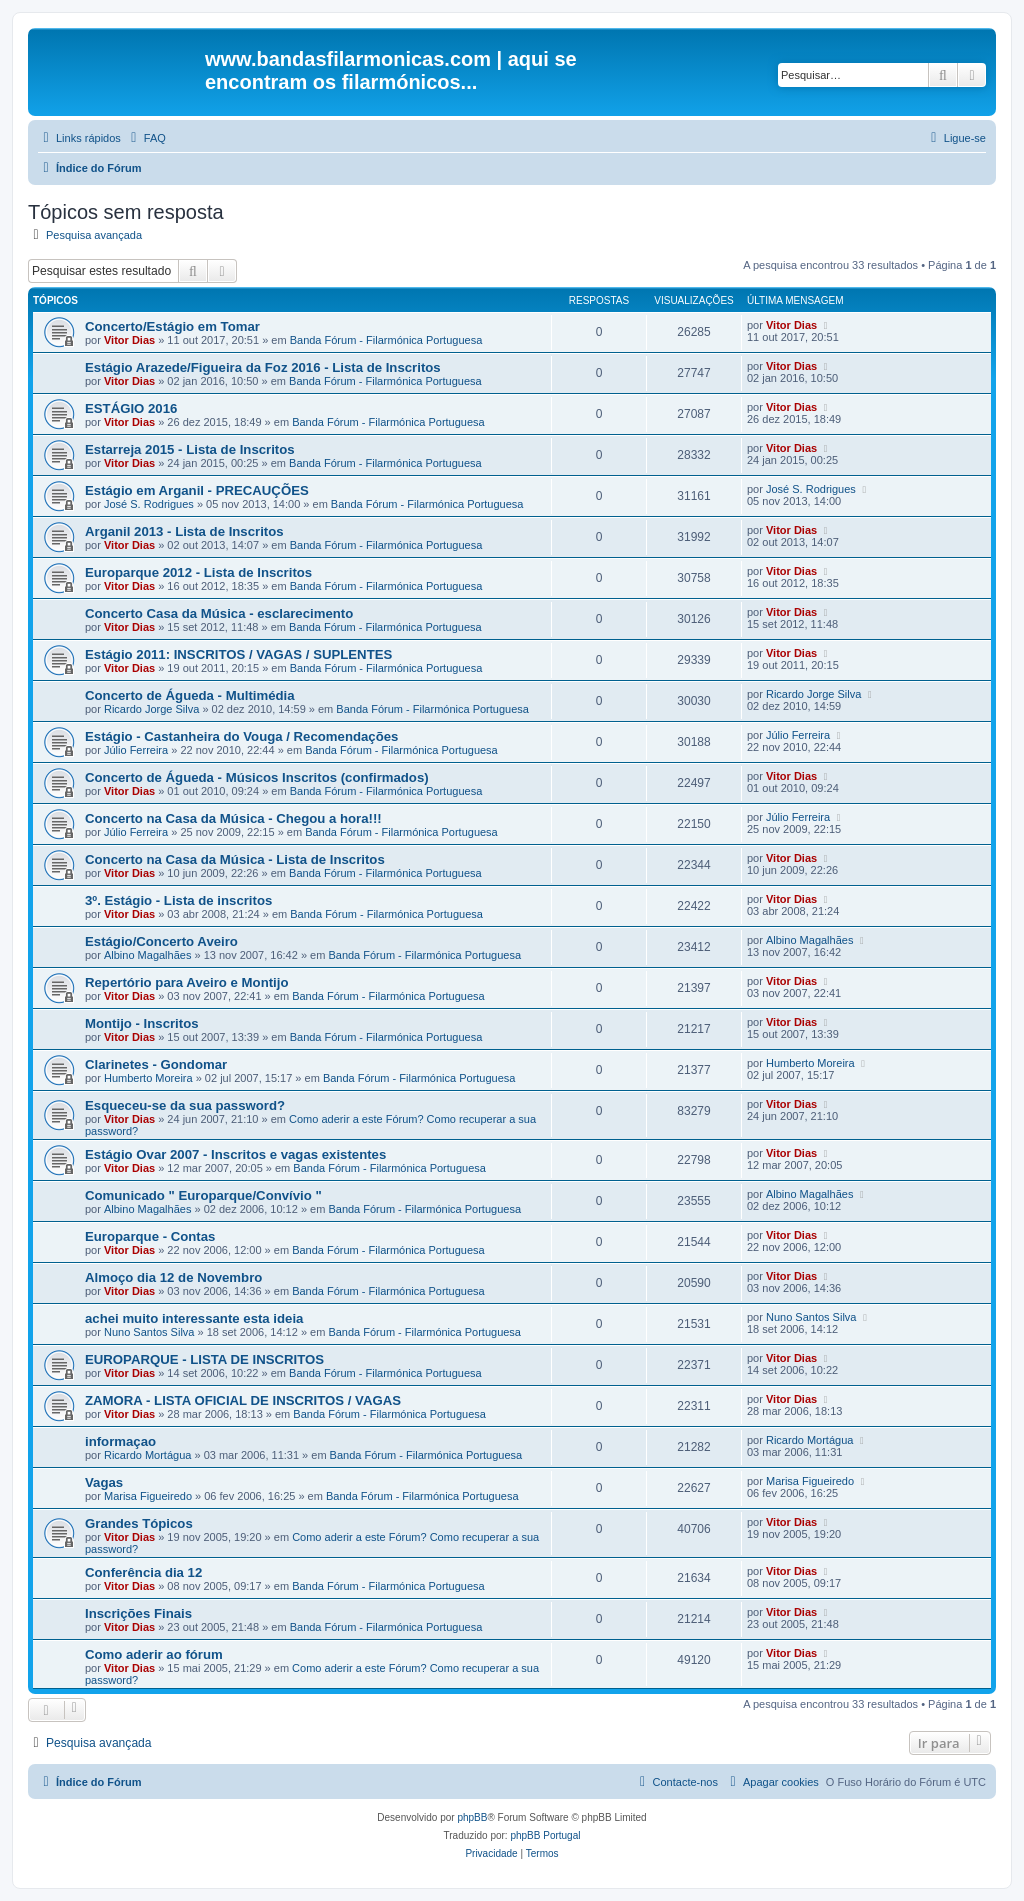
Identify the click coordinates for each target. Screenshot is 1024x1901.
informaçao (120, 1441)
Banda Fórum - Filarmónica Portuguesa (386, 340)
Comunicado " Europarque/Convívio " (203, 1195)
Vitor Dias (129, 340)
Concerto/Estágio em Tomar (172, 326)
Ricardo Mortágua (147, 1455)
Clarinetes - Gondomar (156, 1064)
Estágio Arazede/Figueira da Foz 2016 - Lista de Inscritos (263, 367)
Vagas (104, 1482)
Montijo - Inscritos (142, 1023)
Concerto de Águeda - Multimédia (190, 695)
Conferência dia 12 (143, 1572)
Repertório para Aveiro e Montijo (186, 982)
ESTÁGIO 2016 (131, 408)
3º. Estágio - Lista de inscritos (178, 900)
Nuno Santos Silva (149, 1332)
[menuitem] (146, 138)
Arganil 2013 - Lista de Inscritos (184, 531)
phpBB (472, 1817)
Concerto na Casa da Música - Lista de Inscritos (235, 859)
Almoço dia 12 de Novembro (173, 1277)
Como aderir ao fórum (154, 1654)
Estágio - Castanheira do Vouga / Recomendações (241, 736)
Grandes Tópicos (139, 1523)
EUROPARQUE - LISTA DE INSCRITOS (204, 1359)
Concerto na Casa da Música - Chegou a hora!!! (233, 818)
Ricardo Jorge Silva (151, 709)
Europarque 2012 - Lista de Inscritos (198, 572)
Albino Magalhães (147, 955)
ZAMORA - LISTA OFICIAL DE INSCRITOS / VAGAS (243, 1400)
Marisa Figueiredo (148, 1496)
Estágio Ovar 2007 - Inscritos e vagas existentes (235, 1154)
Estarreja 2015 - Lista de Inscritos (190, 449)
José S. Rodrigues (149, 504)
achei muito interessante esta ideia (194, 1318)
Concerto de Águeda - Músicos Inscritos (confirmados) (257, 777)
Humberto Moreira (148, 1078)
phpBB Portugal (545, 1835)
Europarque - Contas (150, 1236)
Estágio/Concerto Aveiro (161, 941)
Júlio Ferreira (136, 750)
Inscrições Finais (138, 1613)
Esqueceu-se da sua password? (185, 1105)
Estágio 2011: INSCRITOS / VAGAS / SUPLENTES (238, 654)
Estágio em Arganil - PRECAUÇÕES (197, 490)
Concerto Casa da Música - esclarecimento (219, 613)
